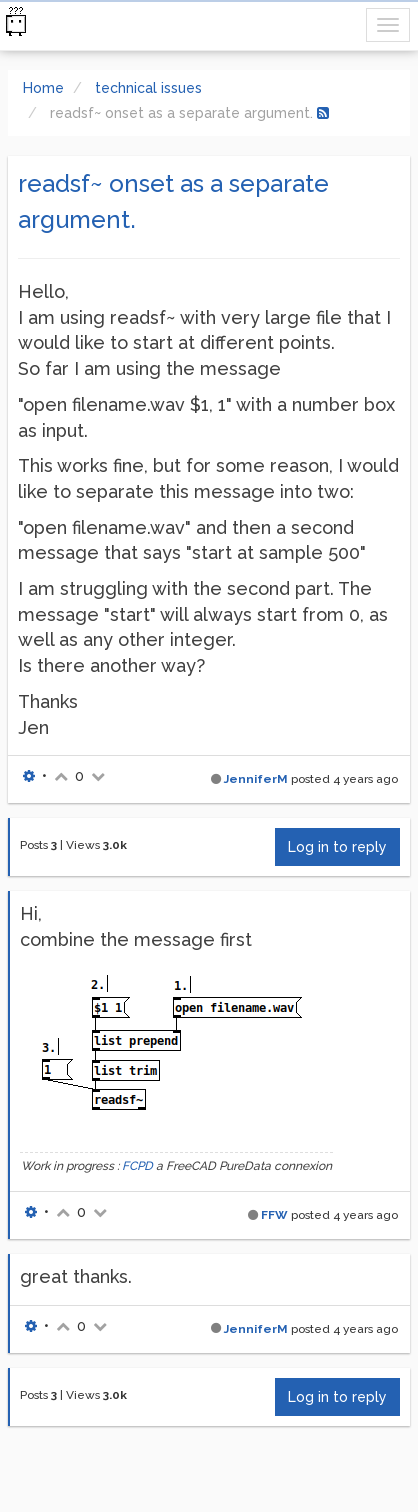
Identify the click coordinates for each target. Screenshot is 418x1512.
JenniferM (256, 779)
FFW (274, 1215)
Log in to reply (337, 847)
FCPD (137, 1166)
